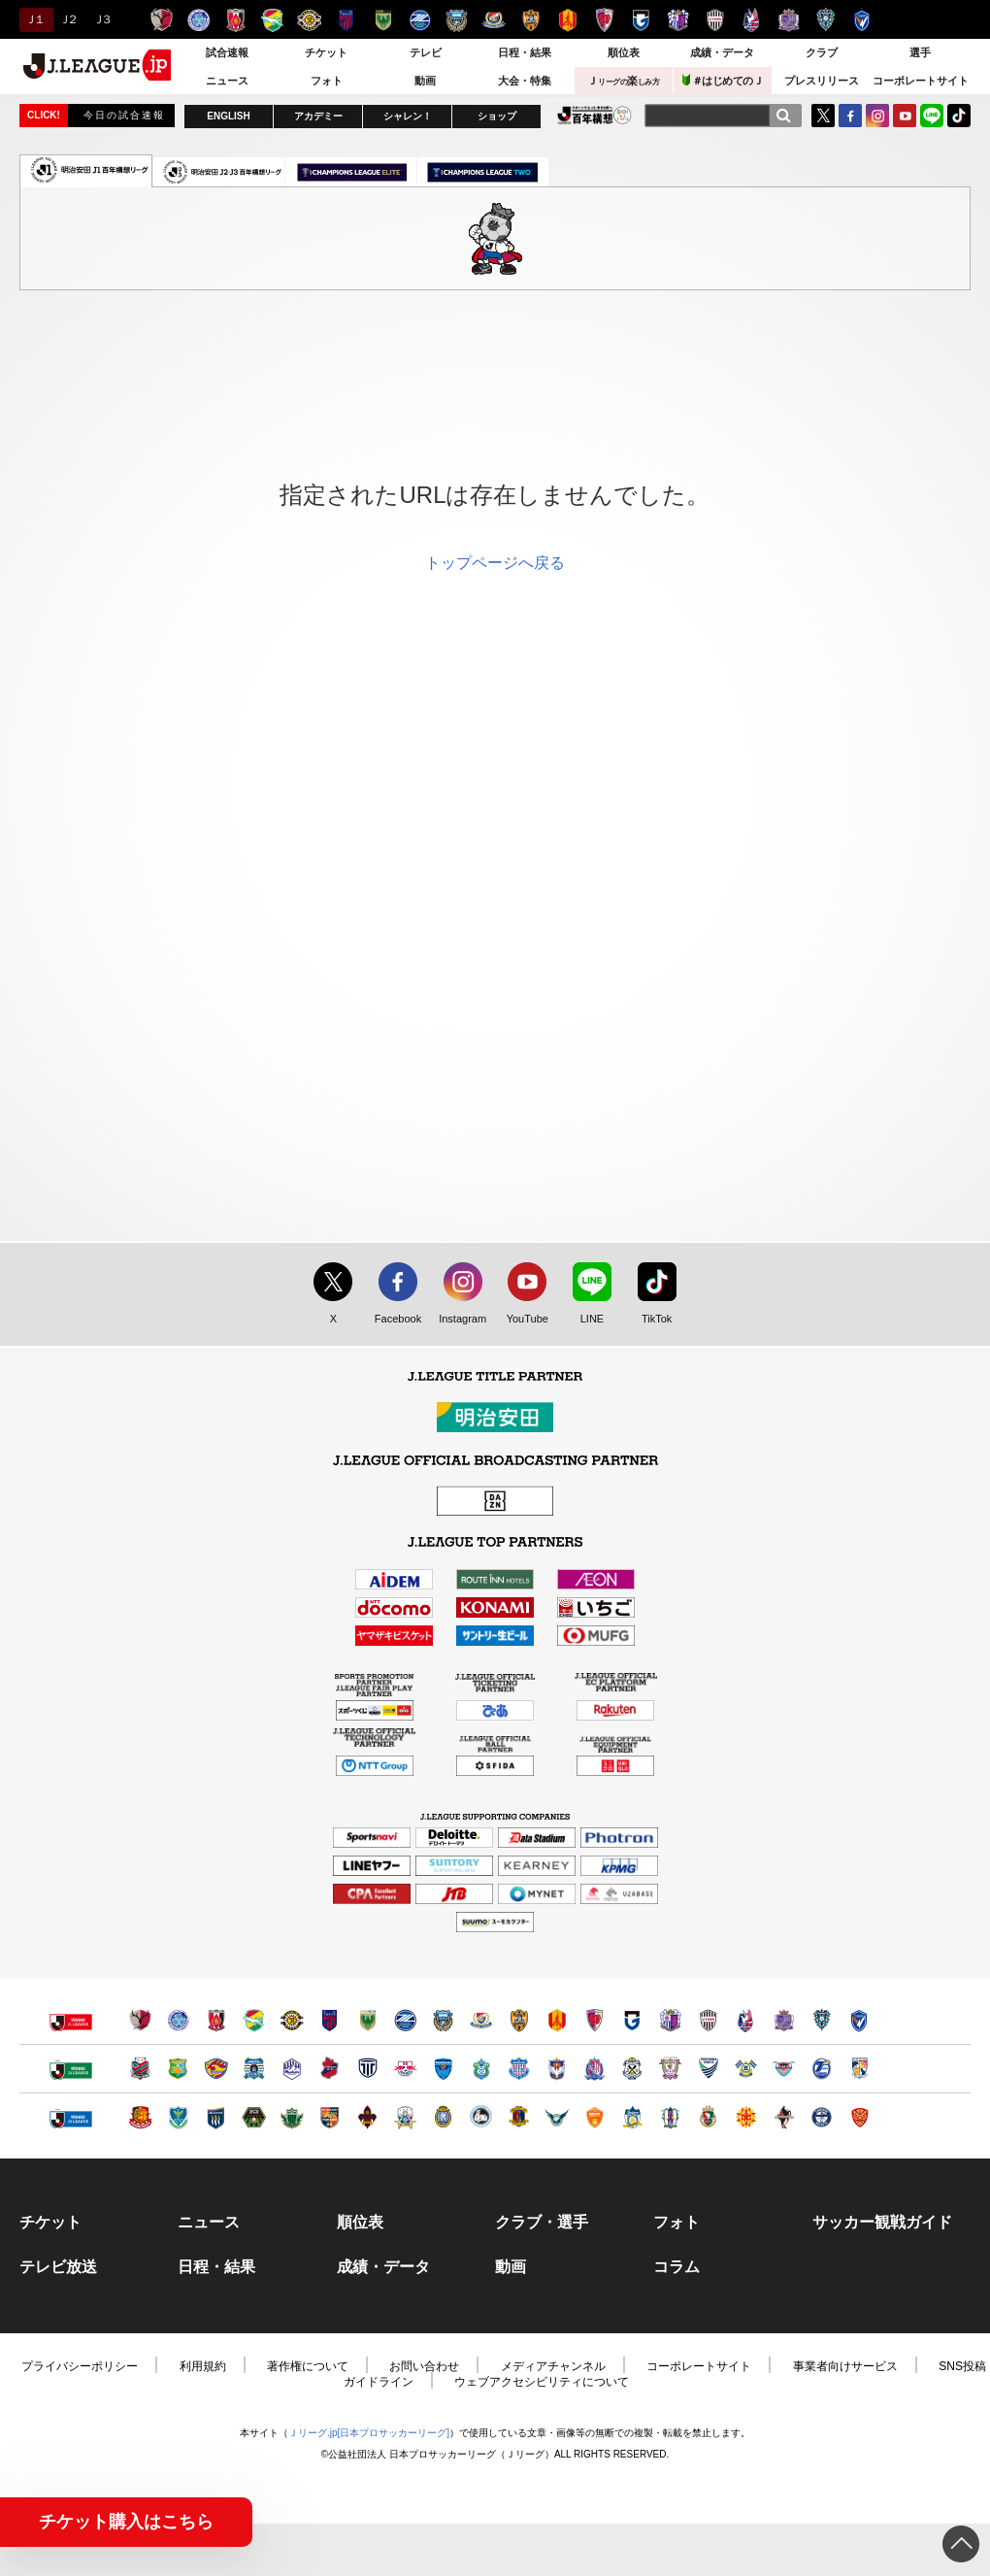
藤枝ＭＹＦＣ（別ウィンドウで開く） (670, 2069)
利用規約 (203, 2366)
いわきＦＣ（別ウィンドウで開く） (329, 2069)
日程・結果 (524, 52)
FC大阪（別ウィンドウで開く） (481, 2117)
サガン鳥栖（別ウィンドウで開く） (784, 2069)
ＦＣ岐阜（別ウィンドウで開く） (405, 2117)
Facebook (393, 1319)
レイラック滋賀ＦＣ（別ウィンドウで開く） (443, 2117)
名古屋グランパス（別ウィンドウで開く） (556, 2020)
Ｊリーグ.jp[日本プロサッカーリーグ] (368, 2432)
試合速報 (227, 52)
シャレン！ (407, 116)
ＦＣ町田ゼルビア (420, 20)
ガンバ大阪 (641, 20)
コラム (676, 2267)
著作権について (307, 2366)
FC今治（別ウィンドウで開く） (746, 2069)
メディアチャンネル (553, 2366)
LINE (931, 115)
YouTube (904, 115)
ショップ (497, 116)
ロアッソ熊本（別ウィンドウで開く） (784, 2117)
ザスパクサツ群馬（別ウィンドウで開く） (216, 2117)
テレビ (426, 52)
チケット (326, 52)
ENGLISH (228, 116)
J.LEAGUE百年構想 (594, 115)
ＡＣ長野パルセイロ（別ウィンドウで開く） (329, 2117)
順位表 (624, 52)
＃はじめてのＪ (723, 80)
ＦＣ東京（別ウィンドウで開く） (329, 2020)
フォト (327, 80)
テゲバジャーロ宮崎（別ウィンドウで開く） (859, 2069)
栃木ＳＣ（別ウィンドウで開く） (178, 2117)
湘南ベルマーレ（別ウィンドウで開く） (481, 2069)
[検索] (783, 115)
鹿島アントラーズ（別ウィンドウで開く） (140, 2020)
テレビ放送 (58, 2267)
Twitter (823, 115)
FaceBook (850, 115)
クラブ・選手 (541, 2222)
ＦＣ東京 (346, 20)
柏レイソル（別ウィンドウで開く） (292, 2020)
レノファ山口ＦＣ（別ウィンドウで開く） (594, 2117)
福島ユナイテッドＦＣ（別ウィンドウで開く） (140, 2117)
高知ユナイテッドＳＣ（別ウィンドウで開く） (708, 2117)
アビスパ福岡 (825, 20)
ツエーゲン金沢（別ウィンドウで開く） (367, 2117)
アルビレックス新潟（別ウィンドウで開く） (556, 2069)
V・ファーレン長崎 (862, 20)
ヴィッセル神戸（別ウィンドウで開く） (708, 2020)
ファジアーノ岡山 (752, 20)
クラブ (822, 52)
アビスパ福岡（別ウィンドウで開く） (821, 2020)
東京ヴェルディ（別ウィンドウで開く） (367, 2020)
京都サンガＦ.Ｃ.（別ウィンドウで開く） (594, 2020)
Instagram (877, 115)
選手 (920, 52)
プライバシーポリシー (79, 2366)
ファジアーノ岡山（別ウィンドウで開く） (746, 2020)
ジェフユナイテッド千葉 (272, 20)
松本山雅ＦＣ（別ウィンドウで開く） (292, 2117)
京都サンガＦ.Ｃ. (604, 20)
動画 (425, 80)
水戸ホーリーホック (198, 20)
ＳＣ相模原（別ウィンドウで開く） (254, 2117)
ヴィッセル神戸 (715, 20)
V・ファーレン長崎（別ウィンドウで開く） (859, 2020)
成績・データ (722, 52)
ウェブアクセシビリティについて (541, 2382)
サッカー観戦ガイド (882, 2222)
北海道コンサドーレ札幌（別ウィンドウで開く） (140, 2069)
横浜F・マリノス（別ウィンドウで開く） (481, 2020)
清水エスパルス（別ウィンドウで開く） (519, 2020)
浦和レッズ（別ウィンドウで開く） (216, 2020)
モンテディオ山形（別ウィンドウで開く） (292, 2069)
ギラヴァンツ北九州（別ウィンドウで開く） (746, 2117)
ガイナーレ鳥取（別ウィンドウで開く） (556, 2117)
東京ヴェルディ (383, 20)
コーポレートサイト (921, 80)
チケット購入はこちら (126, 2521)
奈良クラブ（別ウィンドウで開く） (519, 2117)
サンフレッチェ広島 (788, 20)
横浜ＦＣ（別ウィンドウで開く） (443, 2069)
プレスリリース (821, 80)
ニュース (227, 80)
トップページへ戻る (495, 562)
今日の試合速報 (124, 115)
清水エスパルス (530, 20)
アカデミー (318, 116)
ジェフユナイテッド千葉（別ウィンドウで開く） (254, 2020)
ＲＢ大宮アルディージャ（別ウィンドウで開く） (405, 2069)
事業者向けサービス (845, 2366)
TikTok (959, 115)
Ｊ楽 (623, 80)
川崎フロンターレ (457, 20)
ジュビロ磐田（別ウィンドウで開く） (632, 2069)
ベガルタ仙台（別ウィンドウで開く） (216, 2069)
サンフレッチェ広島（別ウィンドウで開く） (784, 2020)
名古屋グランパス (567, 20)
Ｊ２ (67, 19)
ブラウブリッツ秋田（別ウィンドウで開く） (254, 2069)
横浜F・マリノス (493, 20)
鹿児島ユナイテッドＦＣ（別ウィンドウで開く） (821, 2117)
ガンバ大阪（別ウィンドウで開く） (632, 2020)
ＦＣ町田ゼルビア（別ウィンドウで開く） (405, 2020)
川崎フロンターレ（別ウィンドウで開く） (443, 2020)
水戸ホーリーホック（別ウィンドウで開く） (178, 2020)
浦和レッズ (235, 20)
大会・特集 (524, 80)
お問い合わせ (424, 2366)
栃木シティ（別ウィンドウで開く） (367, 2069)
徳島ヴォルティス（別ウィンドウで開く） (708, 2069)
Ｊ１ (33, 19)
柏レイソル (309, 20)
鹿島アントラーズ (161, 20)
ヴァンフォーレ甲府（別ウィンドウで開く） (519, 2069)
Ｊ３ (101, 19)
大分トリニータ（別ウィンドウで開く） (821, 2069)
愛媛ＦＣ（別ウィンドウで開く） (670, 2117)
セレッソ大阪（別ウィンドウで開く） (670, 2020)
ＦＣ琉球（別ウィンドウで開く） (859, 2117)
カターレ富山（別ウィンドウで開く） (594, 2069)
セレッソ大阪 (678, 20)
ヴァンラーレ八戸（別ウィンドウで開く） (178, 2069)
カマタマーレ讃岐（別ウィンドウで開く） (632, 2117)
